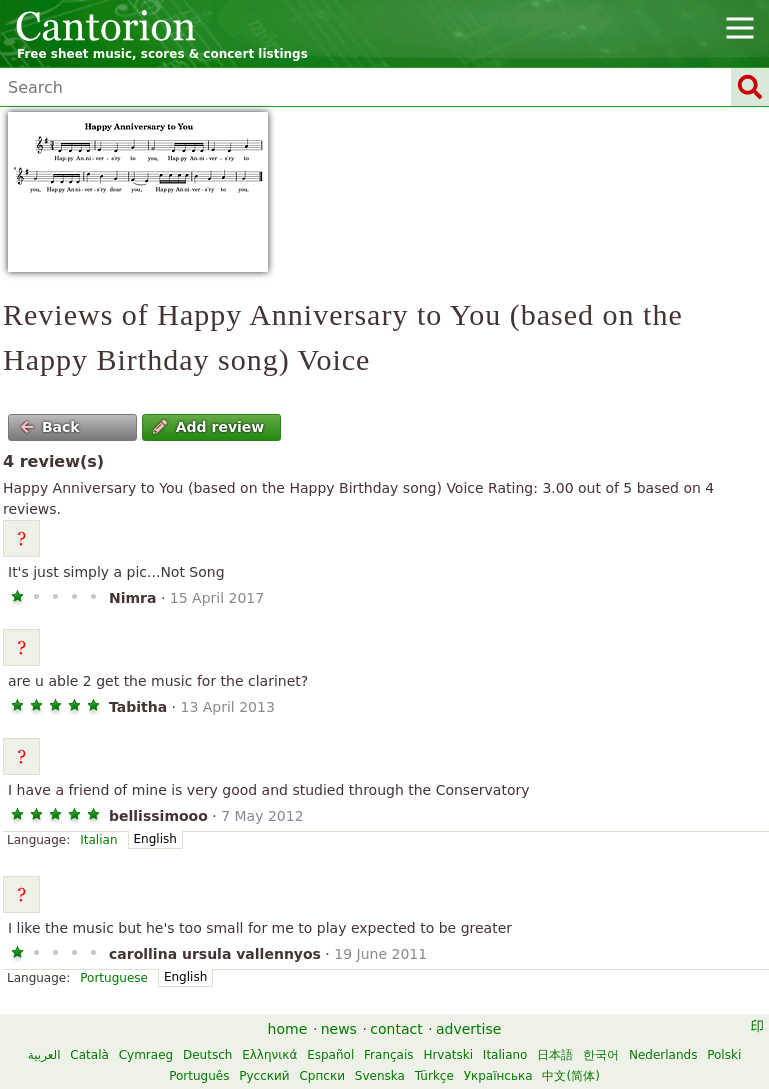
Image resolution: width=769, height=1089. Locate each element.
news (339, 1029)
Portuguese (114, 978)
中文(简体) (570, 1076)
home (288, 1029)
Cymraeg (146, 1055)
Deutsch (207, 1055)
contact (396, 1029)
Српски (322, 1076)
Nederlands (663, 1055)
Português (199, 1076)
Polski (724, 1055)
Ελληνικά (269, 1055)
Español (330, 1055)
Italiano (505, 1055)
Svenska (380, 1076)
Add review (208, 427)
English (155, 839)
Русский (264, 1076)
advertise (468, 1029)
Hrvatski (448, 1055)
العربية (44, 1055)
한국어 (601, 1055)
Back (50, 427)
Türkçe (434, 1076)
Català (89, 1055)
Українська (498, 1076)
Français (388, 1055)
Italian (98, 840)
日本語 (555, 1055)
